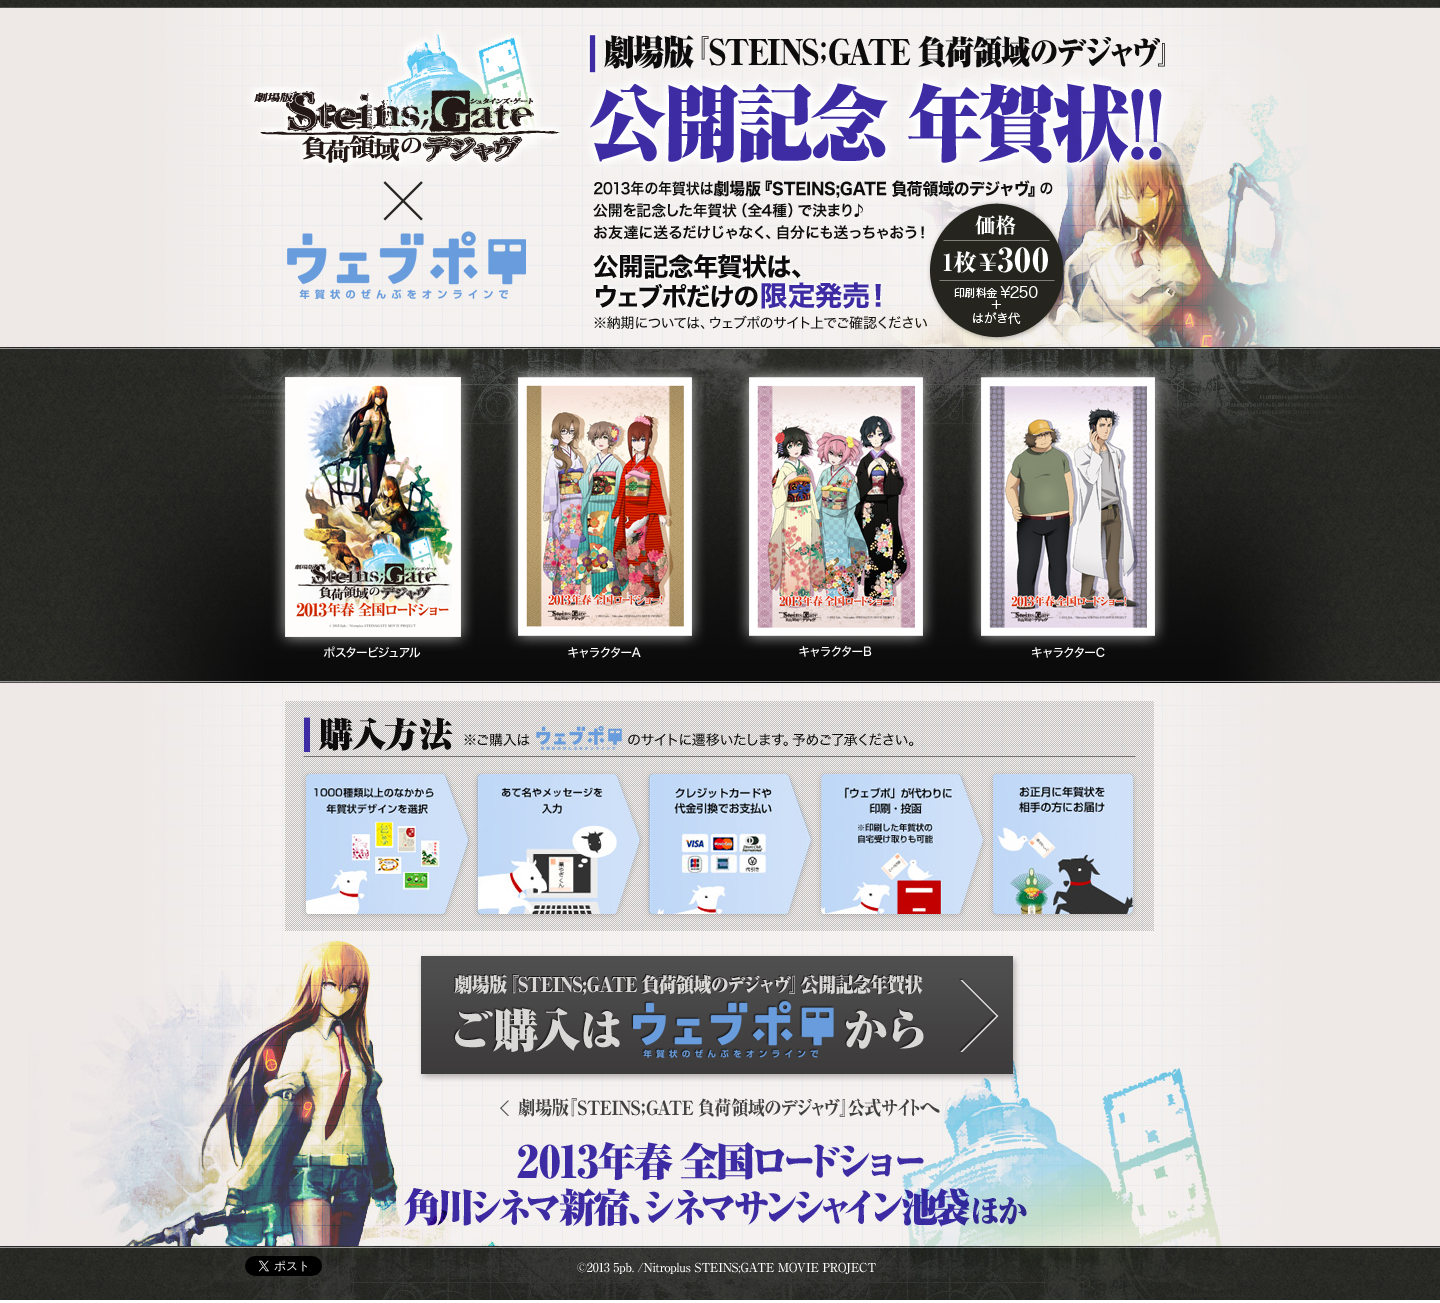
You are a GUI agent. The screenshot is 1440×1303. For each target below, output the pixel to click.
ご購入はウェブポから (720, 1020)
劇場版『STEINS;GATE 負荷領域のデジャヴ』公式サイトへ (720, 1108)
